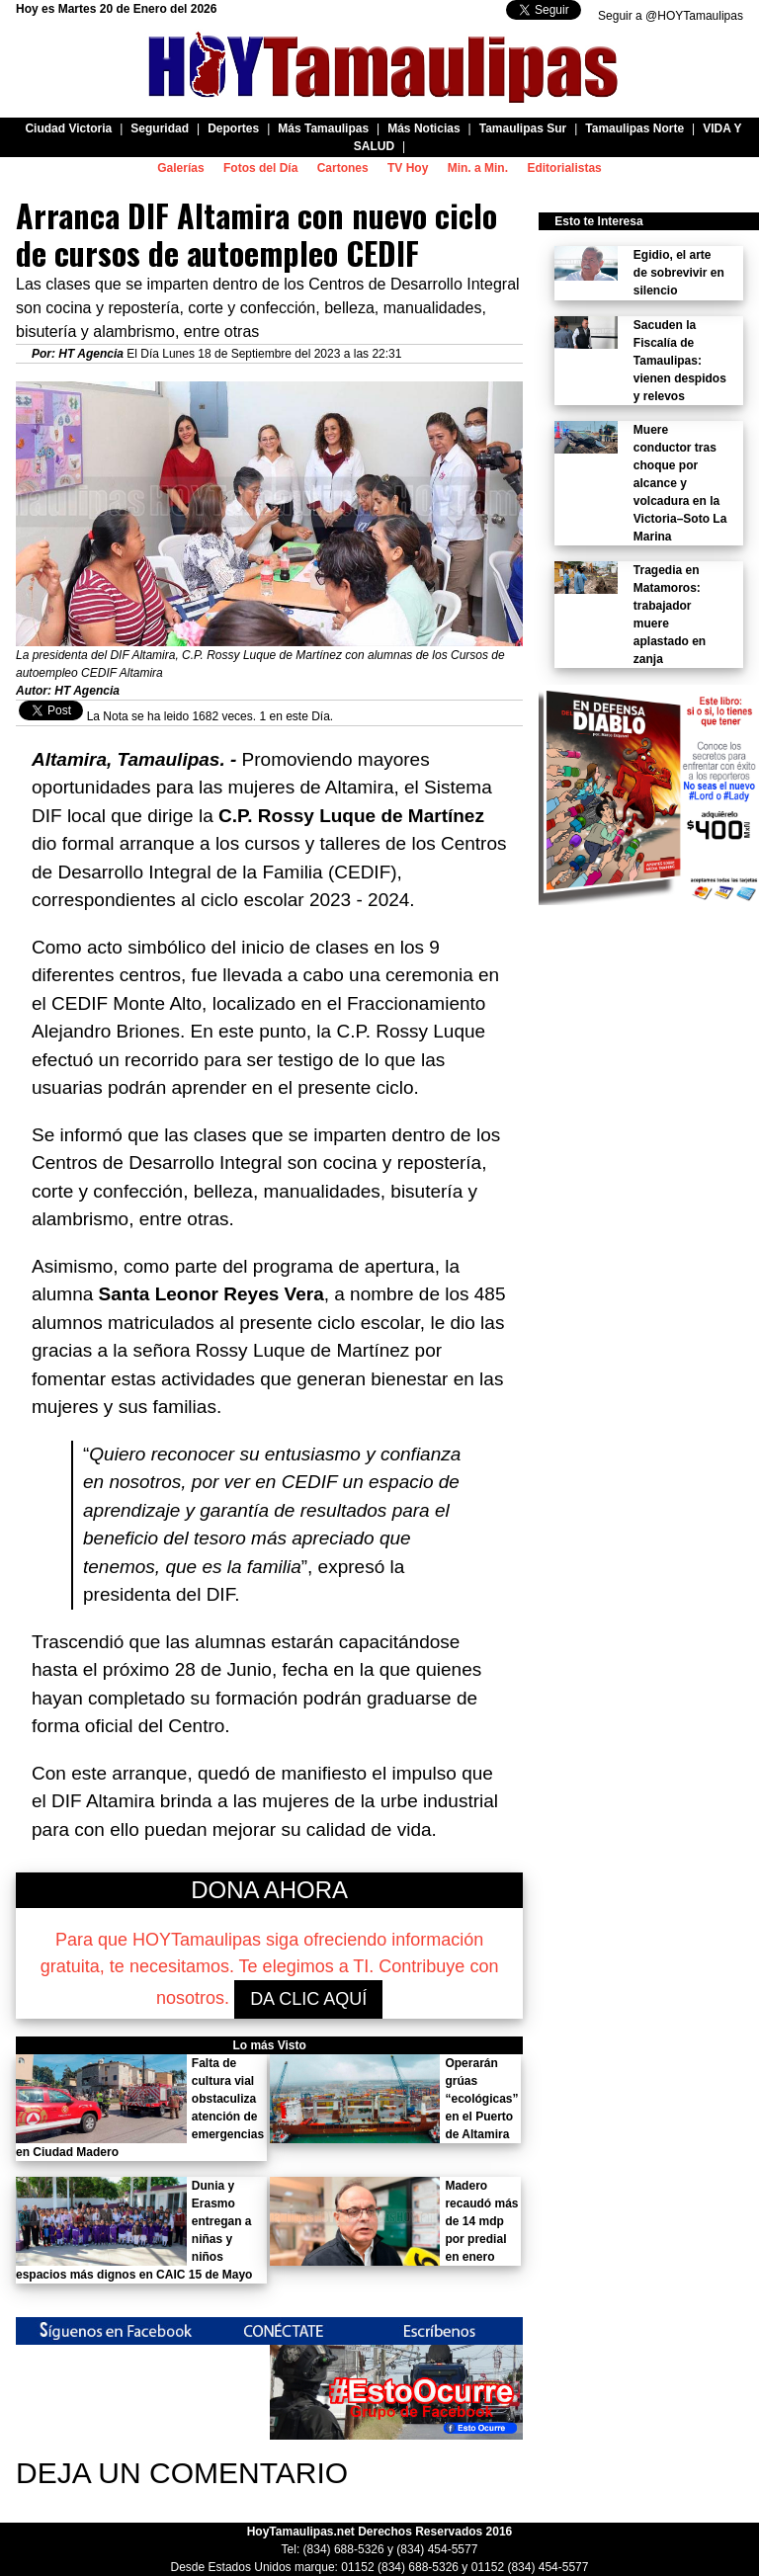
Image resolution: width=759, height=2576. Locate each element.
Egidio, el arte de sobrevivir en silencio (678, 272)
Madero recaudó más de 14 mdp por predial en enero (481, 2221)
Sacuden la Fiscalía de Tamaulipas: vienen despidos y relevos (679, 360)
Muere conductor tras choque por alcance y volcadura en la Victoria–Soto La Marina (679, 483)
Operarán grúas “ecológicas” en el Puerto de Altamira (481, 2098)
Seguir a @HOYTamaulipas (670, 16)
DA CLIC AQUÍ (308, 1999)
